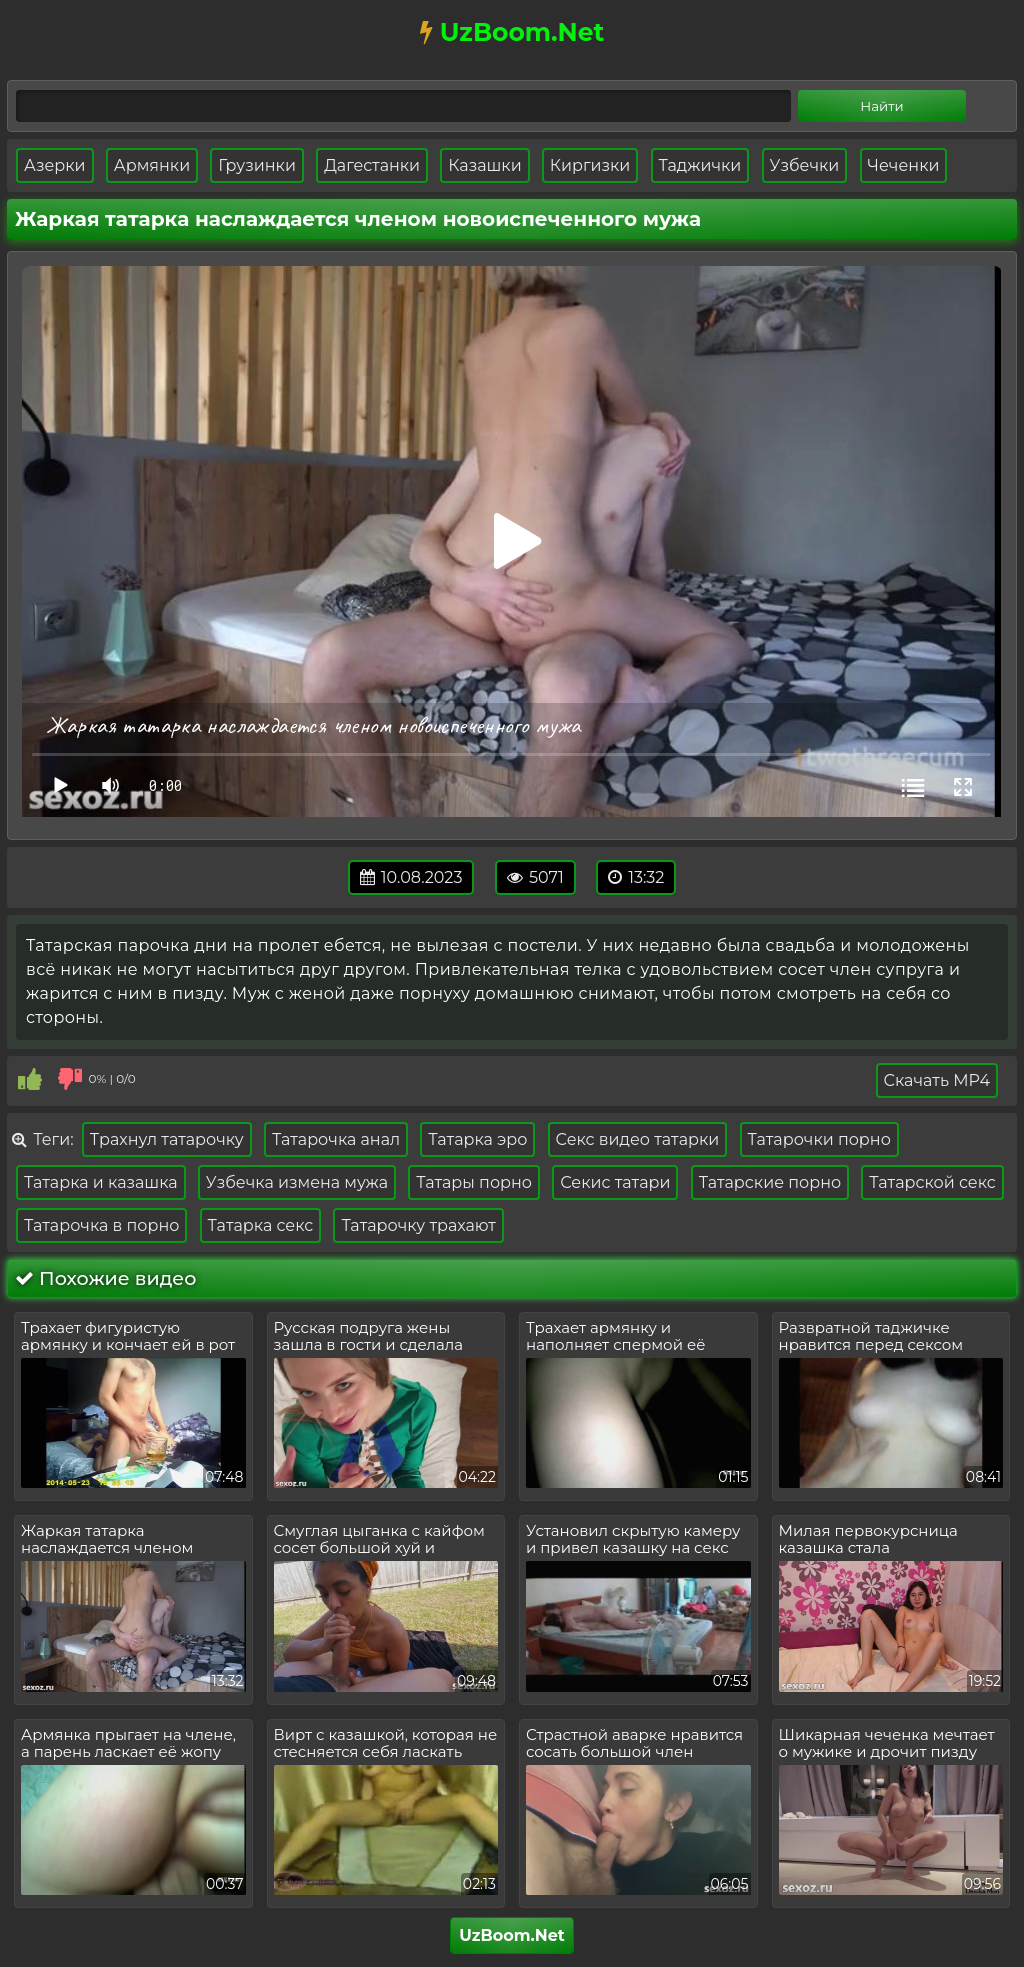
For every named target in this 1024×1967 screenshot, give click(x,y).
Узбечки (805, 165)
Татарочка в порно (101, 1225)
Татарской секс (932, 1182)
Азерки (55, 165)
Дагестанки (372, 165)
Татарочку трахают (418, 1225)
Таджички (700, 165)
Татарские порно (770, 1182)
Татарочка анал (336, 1139)
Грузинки (257, 165)
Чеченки (904, 165)
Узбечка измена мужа (297, 1182)
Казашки (484, 165)
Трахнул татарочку (167, 1139)
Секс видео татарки (638, 1139)
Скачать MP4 (937, 1080)
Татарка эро (477, 1139)
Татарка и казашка (101, 1182)
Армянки (152, 165)
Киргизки (590, 165)
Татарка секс (261, 1225)
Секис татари (615, 1182)
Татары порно (474, 1182)
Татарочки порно (819, 1139)
